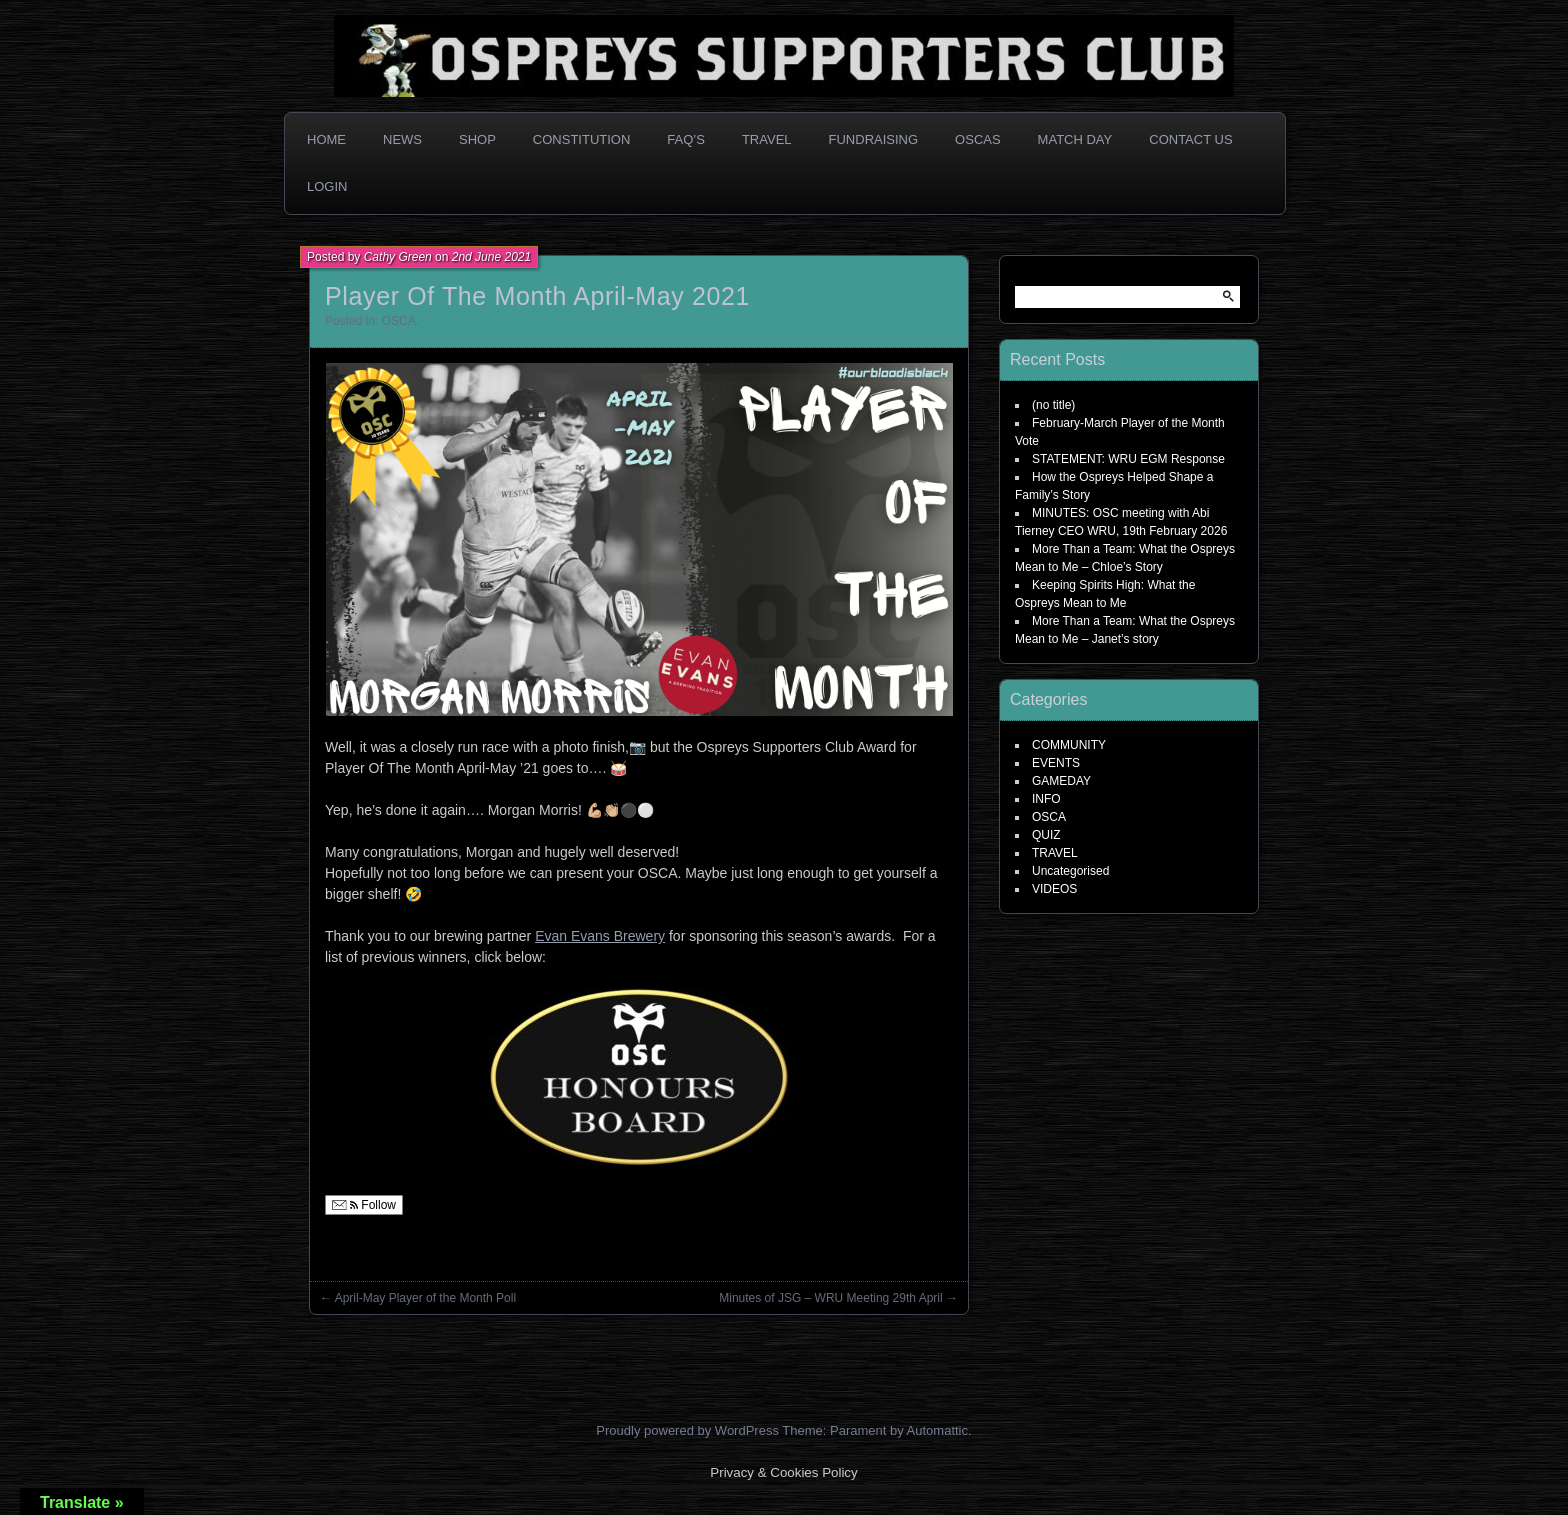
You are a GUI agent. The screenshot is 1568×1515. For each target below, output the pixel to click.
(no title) (1053, 405)
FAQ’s (686, 139)
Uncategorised (1070, 871)
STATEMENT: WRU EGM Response (1128, 459)
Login (327, 186)
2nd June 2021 (491, 257)
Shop (477, 139)
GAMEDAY (1061, 781)
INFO (1046, 799)
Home (326, 139)
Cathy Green (398, 257)
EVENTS (1056, 763)
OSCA (399, 321)
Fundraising (874, 139)
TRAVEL (1055, 853)
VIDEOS (1054, 889)
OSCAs (978, 139)
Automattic (937, 1430)
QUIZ (1046, 835)
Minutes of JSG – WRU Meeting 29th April (830, 1298)
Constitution (582, 139)
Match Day (1075, 139)
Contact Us (1190, 139)
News (402, 139)
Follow (364, 1205)
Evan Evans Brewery (600, 936)
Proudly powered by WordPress (687, 1430)
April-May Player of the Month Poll (425, 1298)
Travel (767, 139)
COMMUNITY (1069, 745)
